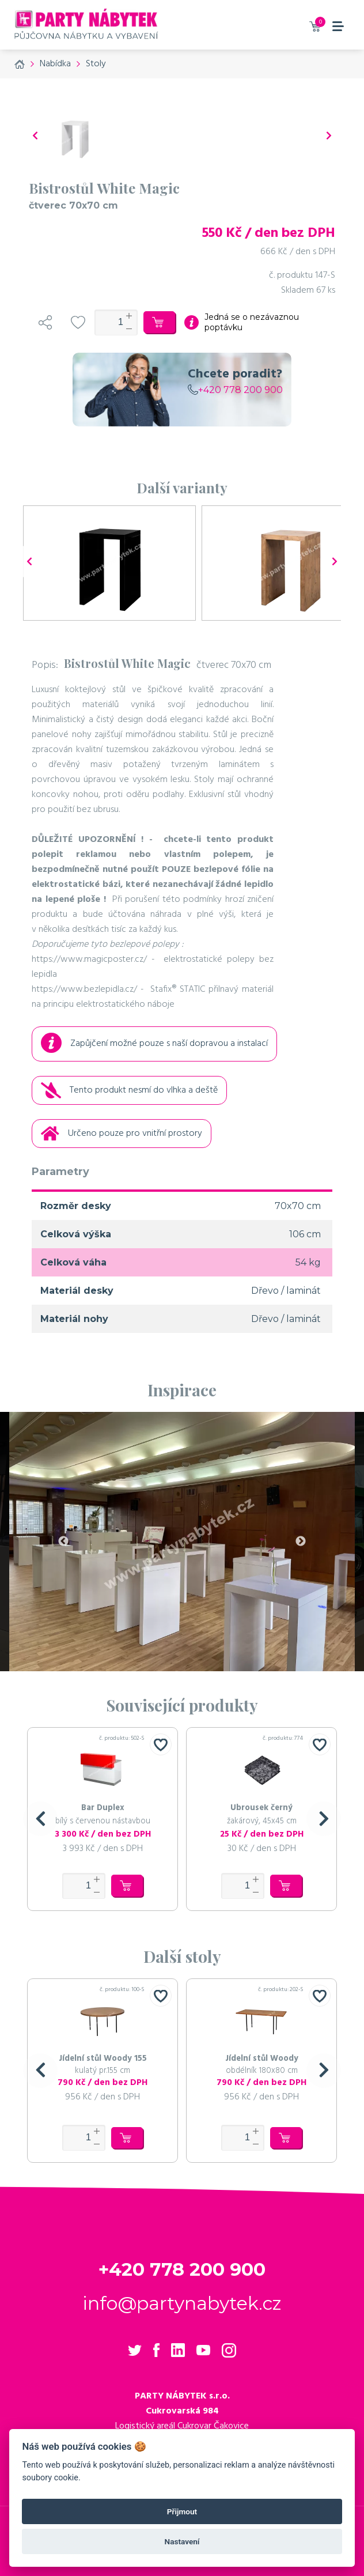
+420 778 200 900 (235, 389)
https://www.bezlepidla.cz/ (84, 989)
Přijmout (182, 2511)
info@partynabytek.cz (182, 2303)
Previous (63, 1541)
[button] (40, 1818)
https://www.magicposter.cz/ (89, 959)
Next (300, 1541)
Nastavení (182, 2541)
